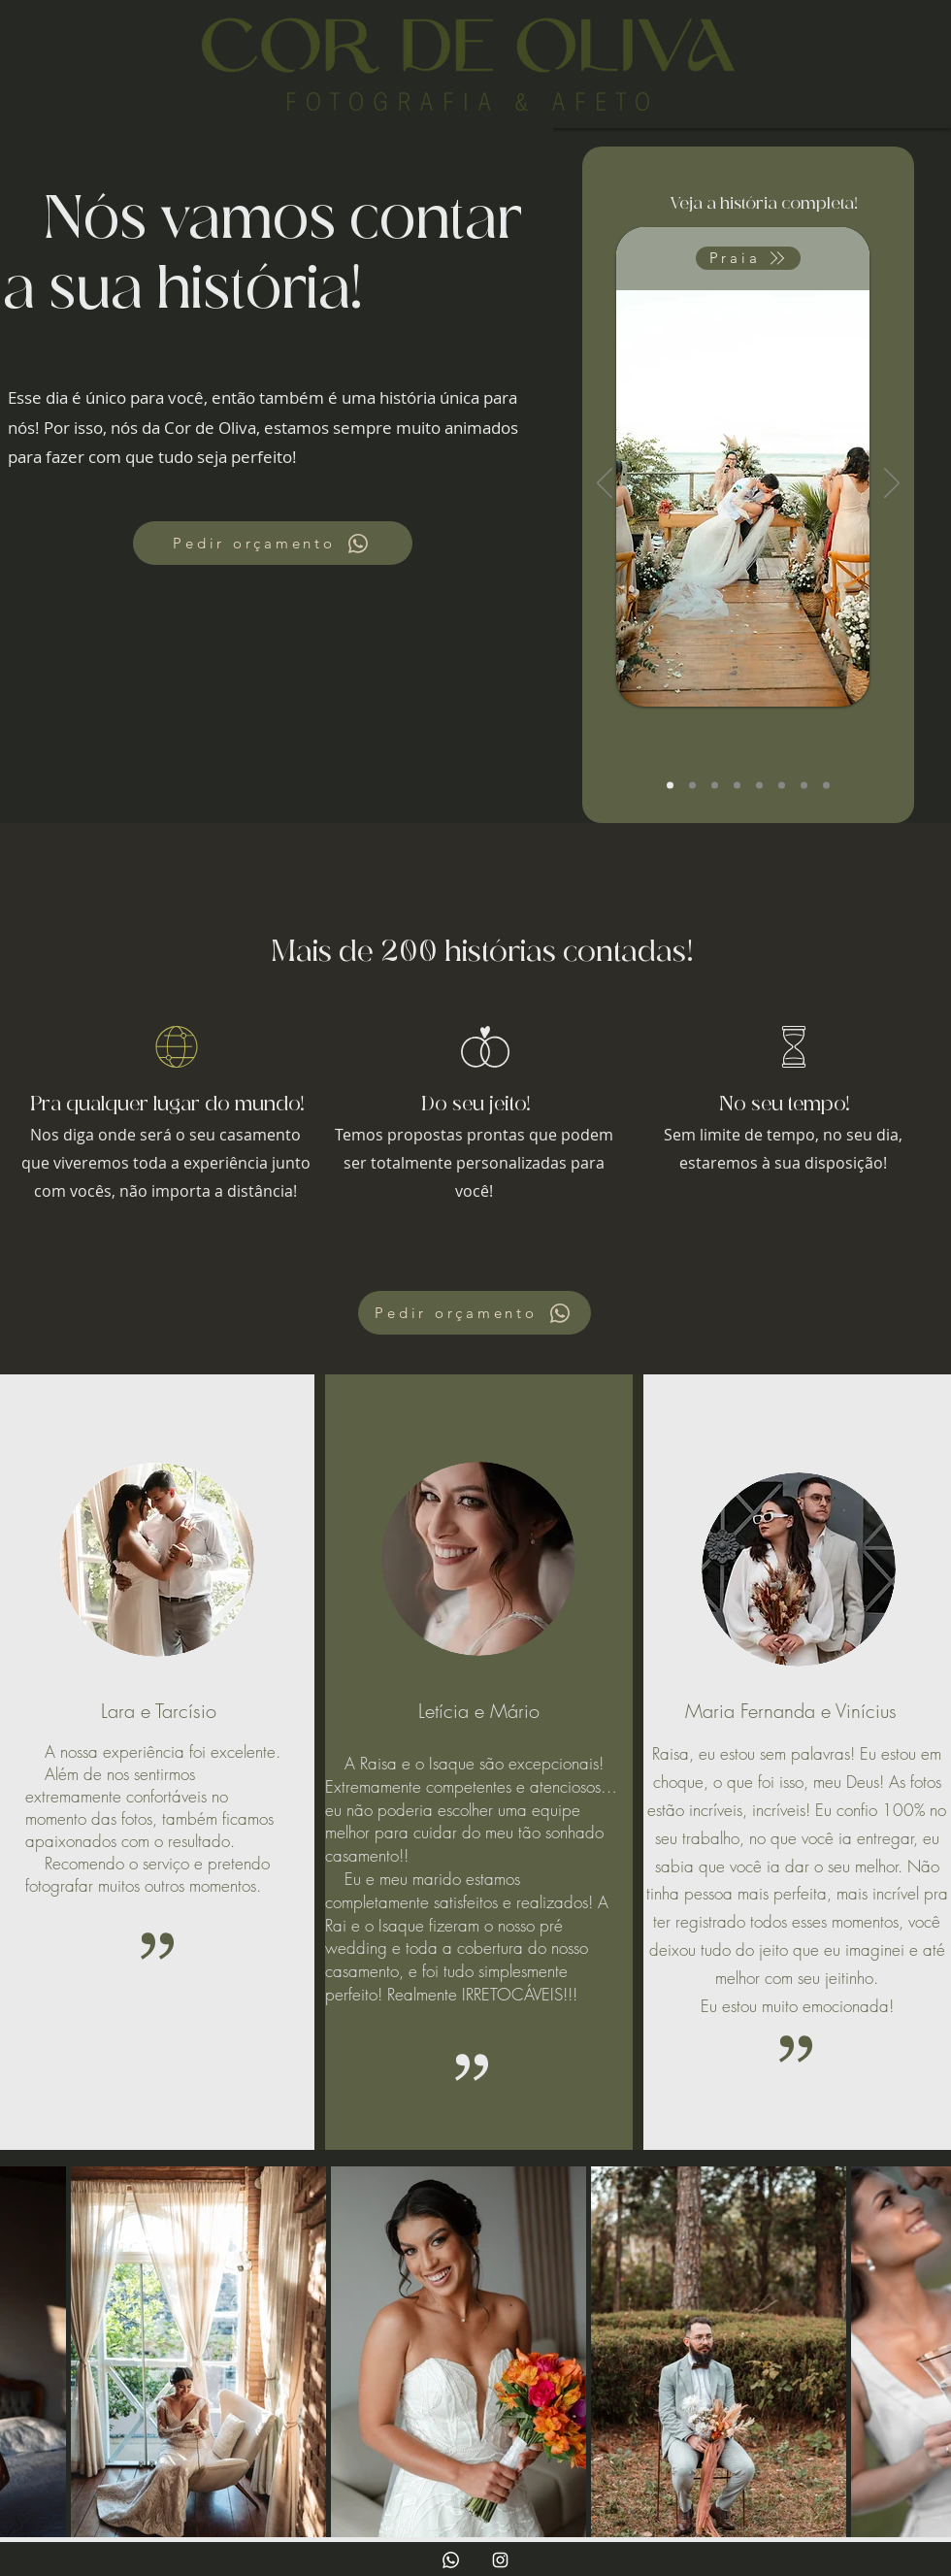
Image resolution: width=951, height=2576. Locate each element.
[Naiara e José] (759, 785)
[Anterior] (604, 484)
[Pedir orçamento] (272, 543)
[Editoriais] (826, 785)
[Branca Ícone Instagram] (500, 2560)
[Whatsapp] (451, 2560)
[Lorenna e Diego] (692, 785)
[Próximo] (892, 484)
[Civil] (714, 785)
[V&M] (737, 785)
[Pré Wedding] (781, 785)
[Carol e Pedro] (670, 785)
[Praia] (748, 258)
